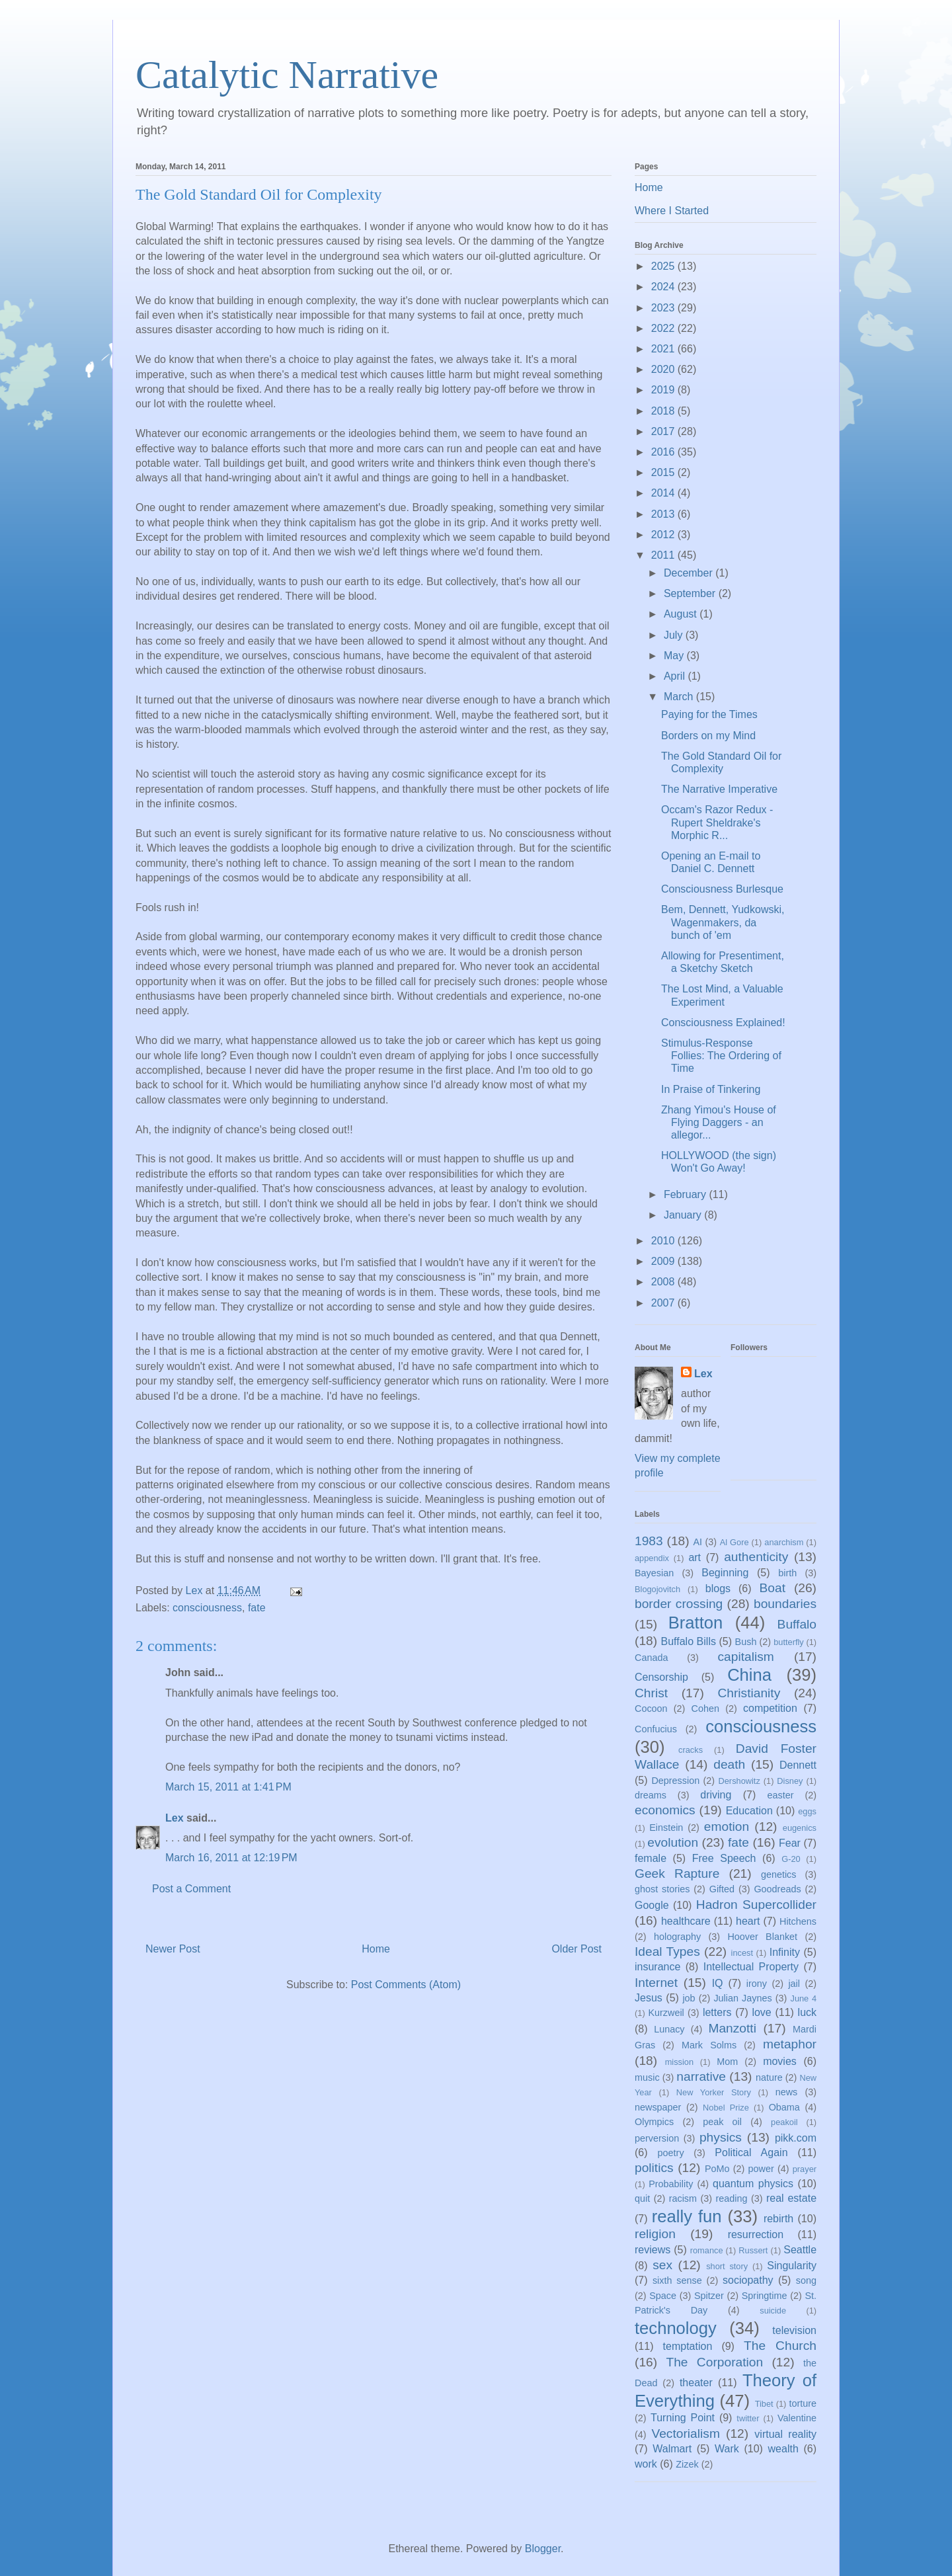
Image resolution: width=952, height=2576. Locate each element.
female (650, 1858)
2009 (664, 1261)
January (684, 1215)
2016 (664, 452)
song (806, 2280)
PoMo (717, 2168)
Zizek (687, 2464)
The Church (780, 2346)
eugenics (799, 1828)
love (761, 2012)
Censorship (661, 1677)
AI (697, 1542)
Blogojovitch (657, 1589)
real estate (791, 2198)
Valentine (796, 2418)
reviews (652, 2249)
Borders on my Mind (708, 735)
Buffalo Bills (688, 1641)
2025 (664, 266)
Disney (790, 1781)
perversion (657, 2138)
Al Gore (734, 1542)
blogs (718, 1588)
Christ (651, 1693)
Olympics (654, 2121)
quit (642, 2198)
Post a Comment (191, 1888)
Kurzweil (666, 2012)
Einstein (666, 1827)
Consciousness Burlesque (722, 889)
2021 (664, 348)
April (676, 676)
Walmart (672, 2448)
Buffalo (796, 1624)
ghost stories (662, 1889)
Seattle (799, 2249)
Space (662, 2295)
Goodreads (777, 1889)
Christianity (748, 1693)
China (749, 1675)
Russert (753, 2250)
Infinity (785, 1952)
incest (742, 1953)
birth (787, 1573)
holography (677, 1936)
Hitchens (797, 1921)
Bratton (695, 1622)
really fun (687, 2216)
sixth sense (677, 2280)
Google (652, 1905)
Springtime (764, 2295)
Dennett (797, 1765)
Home (376, 1948)
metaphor (789, 2044)
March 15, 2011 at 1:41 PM (228, 1786)
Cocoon (651, 1708)
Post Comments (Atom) (406, 1984)
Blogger (543, 2548)
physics (720, 2137)
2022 (664, 328)
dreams (650, 1795)
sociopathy (748, 2280)
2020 (664, 369)
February (686, 1194)
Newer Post (172, 1948)
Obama (784, 2107)
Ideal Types (667, 1951)
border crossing (679, 1604)
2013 (664, 514)
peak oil (722, 2121)
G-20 (790, 1859)
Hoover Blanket (762, 1936)
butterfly (789, 1642)
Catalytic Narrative (287, 75)
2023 (664, 307)
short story (727, 2266)
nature (769, 2077)
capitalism (745, 1657)
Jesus (648, 1997)
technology (676, 2328)
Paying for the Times (709, 714)
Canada (651, 1657)
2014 (664, 493)
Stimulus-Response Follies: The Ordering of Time (721, 1055)
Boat (772, 1588)
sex (662, 2265)
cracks (690, 1750)
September (691, 593)
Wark (727, 2448)
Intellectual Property (751, 1966)
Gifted (721, 1889)
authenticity (756, 1557)
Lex (174, 1818)
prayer (804, 2169)
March (680, 696)
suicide (773, 2310)
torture (802, 2403)
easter (781, 1795)
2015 (664, 472)
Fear (790, 1843)
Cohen (705, 1708)
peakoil (784, 2122)
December (689, 573)
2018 (664, 411)
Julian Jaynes (742, 1998)
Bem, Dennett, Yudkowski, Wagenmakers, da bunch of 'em (722, 922)
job (688, 1998)
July (675, 635)
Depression (675, 1780)
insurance (657, 1966)
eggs (807, 1811)
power (761, 2168)
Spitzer (709, 2295)
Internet (656, 1983)
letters (717, 2012)
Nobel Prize (726, 2108)
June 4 (803, 1998)
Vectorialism (685, 2433)
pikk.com (795, 2138)
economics (665, 1810)
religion (655, 2234)
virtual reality (785, 2434)
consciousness (207, 1607)
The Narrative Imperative (719, 789)
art (694, 1557)
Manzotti (732, 2028)
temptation (688, 2346)
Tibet (764, 2404)
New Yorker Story (713, 2092)
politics (654, 2168)
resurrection (755, 2234)
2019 (664, 389)
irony (756, 1983)
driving (715, 1794)
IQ (717, 1983)
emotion (726, 1826)
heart (748, 1921)
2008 (664, 1281)
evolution (672, 1842)
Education (749, 1810)
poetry (671, 2153)
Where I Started (672, 210)
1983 (649, 1541)
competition (770, 1708)
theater (696, 2382)
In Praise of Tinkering (710, 1089)
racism (683, 2198)
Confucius (656, 1729)
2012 (664, 534)
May (675, 655)
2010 (664, 1240)
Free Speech (724, 1858)
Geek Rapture (677, 1873)
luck (807, 2012)
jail (794, 1983)
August (681, 614)
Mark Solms (709, 2045)
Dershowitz (739, 1781)
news (786, 2092)
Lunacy (669, 2029)
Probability (671, 2184)
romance (706, 2250)
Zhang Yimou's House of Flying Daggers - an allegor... (718, 1122)
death (729, 1764)
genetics (779, 1874)
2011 (664, 555)
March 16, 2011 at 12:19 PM (231, 1857)
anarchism (783, 1542)
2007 (664, 1302)
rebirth (778, 2218)
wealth (783, 2448)
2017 (664, 431)
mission (679, 2062)
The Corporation (714, 2362)
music (647, 2077)
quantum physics (753, 2183)
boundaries (785, 1604)
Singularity (791, 2265)
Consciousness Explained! (723, 1022)
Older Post (576, 1948)
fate (257, 1607)
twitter (747, 2418)
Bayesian (654, 1573)
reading (731, 2198)
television (794, 2330)
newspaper (658, 2107)
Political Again (751, 2152)
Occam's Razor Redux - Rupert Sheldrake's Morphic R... (717, 822)
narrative (701, 2076)
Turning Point (683, 2417)
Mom (727, 2061)
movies (780, 2061)
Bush (746, 1641)
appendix (652, 1558)
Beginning (724, 1572)
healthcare (686, 1921)
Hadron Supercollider (756, 1905)
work (646, 2464)
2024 (664, 286)
